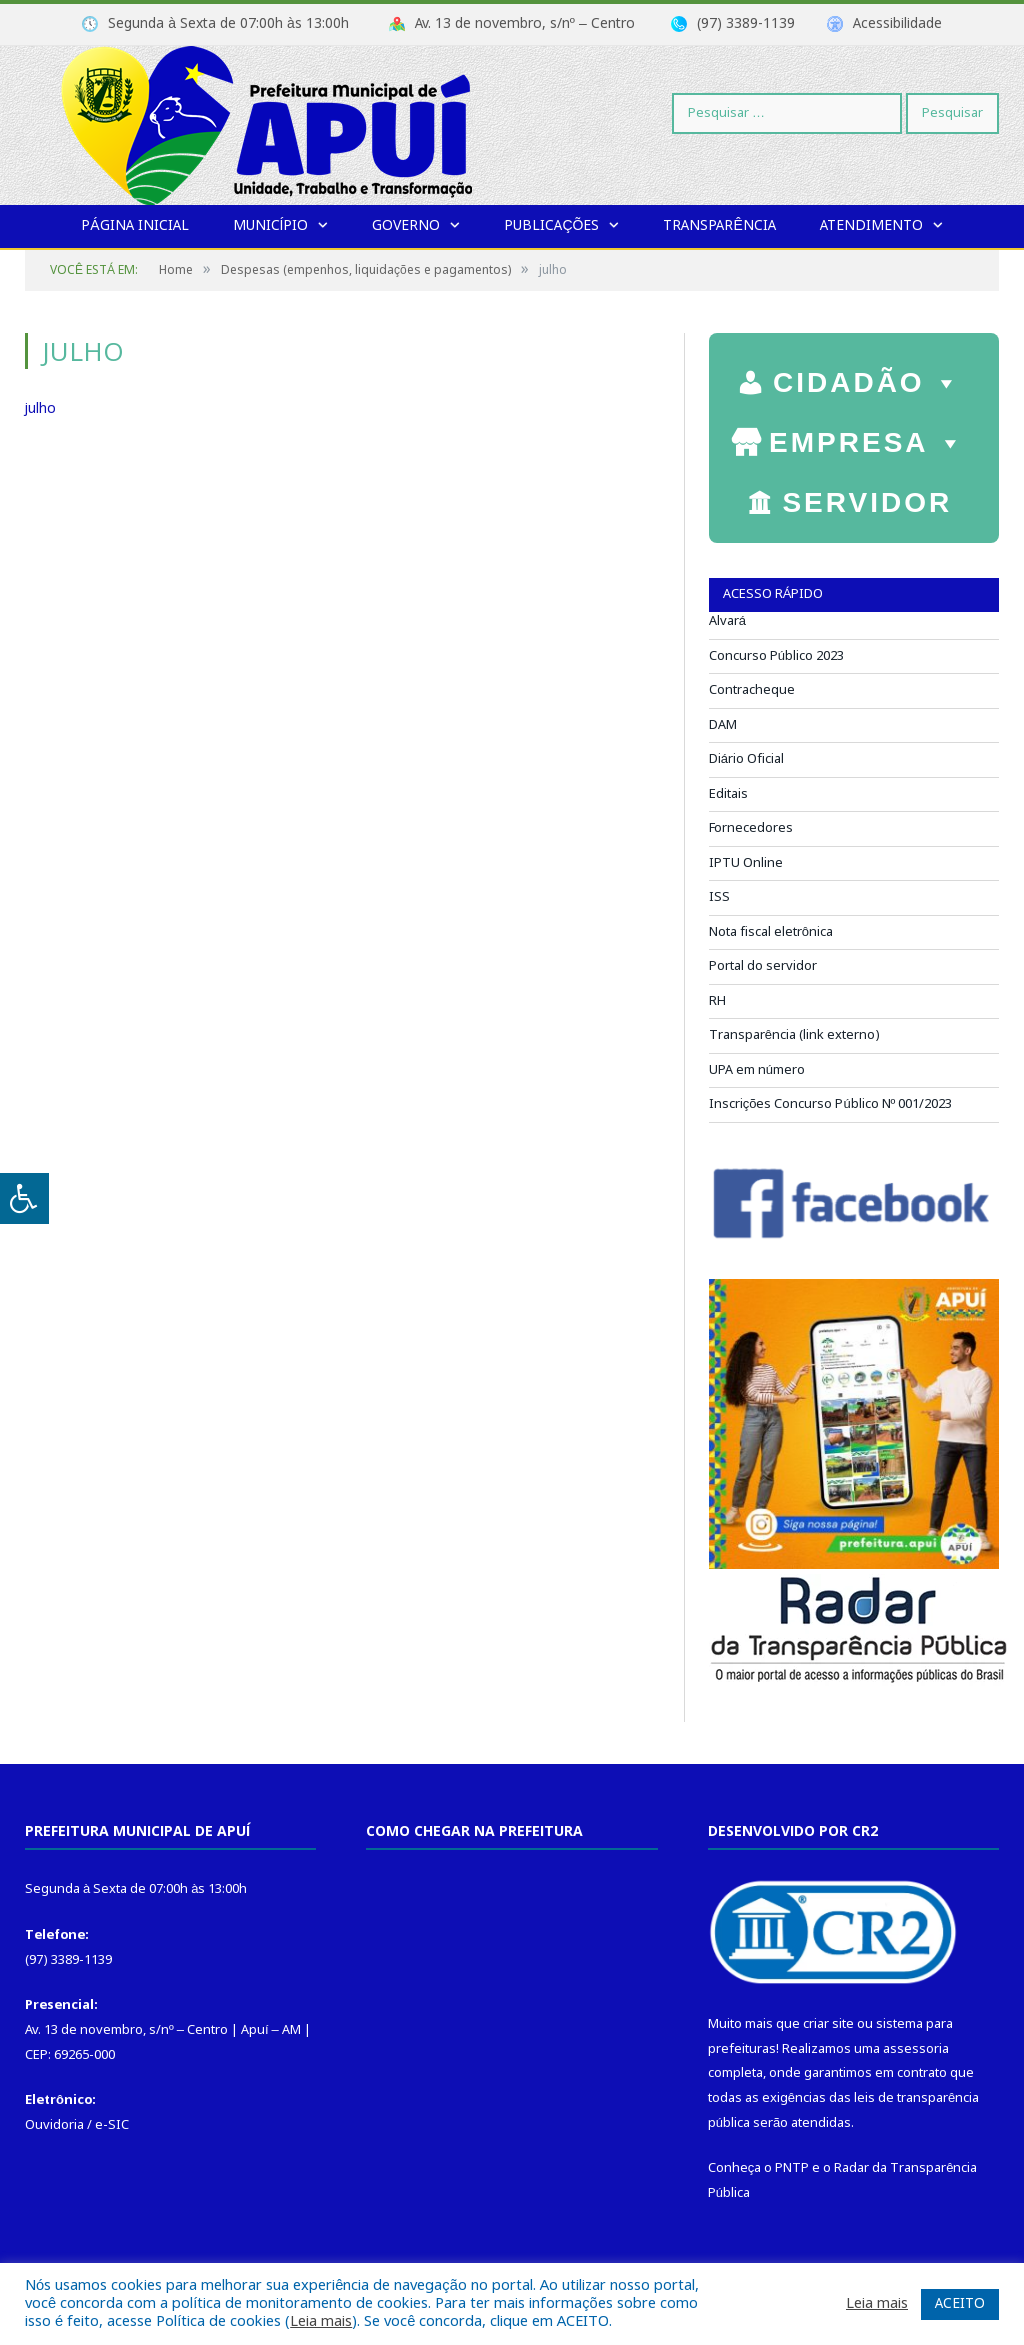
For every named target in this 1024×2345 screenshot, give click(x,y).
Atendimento (871, 226)
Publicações (551, 226)
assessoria (916, 2049)
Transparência (719, 226)
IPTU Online (746, 863)
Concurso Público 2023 (776, 656)
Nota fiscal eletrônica (771, 932)
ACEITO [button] (960, 2304)
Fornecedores (751, 828)
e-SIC (112, 2125)
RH (717, 1001)
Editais (728, 794)
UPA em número (757, 1070)
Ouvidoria (54, 2125)
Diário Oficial (746, 759)
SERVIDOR (867, 505)
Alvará (727, 621)
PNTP (792, 2168)
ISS (719, 897)
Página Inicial (134, 226)
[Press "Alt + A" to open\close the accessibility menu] (24, 1199)
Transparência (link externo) (794, 1035)
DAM (723, 725)
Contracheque (752, 690)
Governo (406, 226)
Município (271, 226)
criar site (828, 2024)
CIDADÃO (867, 378)
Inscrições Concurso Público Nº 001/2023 (831, 1104)
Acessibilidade (897, 24)
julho (40, 409)
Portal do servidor (763, 966)
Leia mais (321, 2322)
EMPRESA (867, 438)
